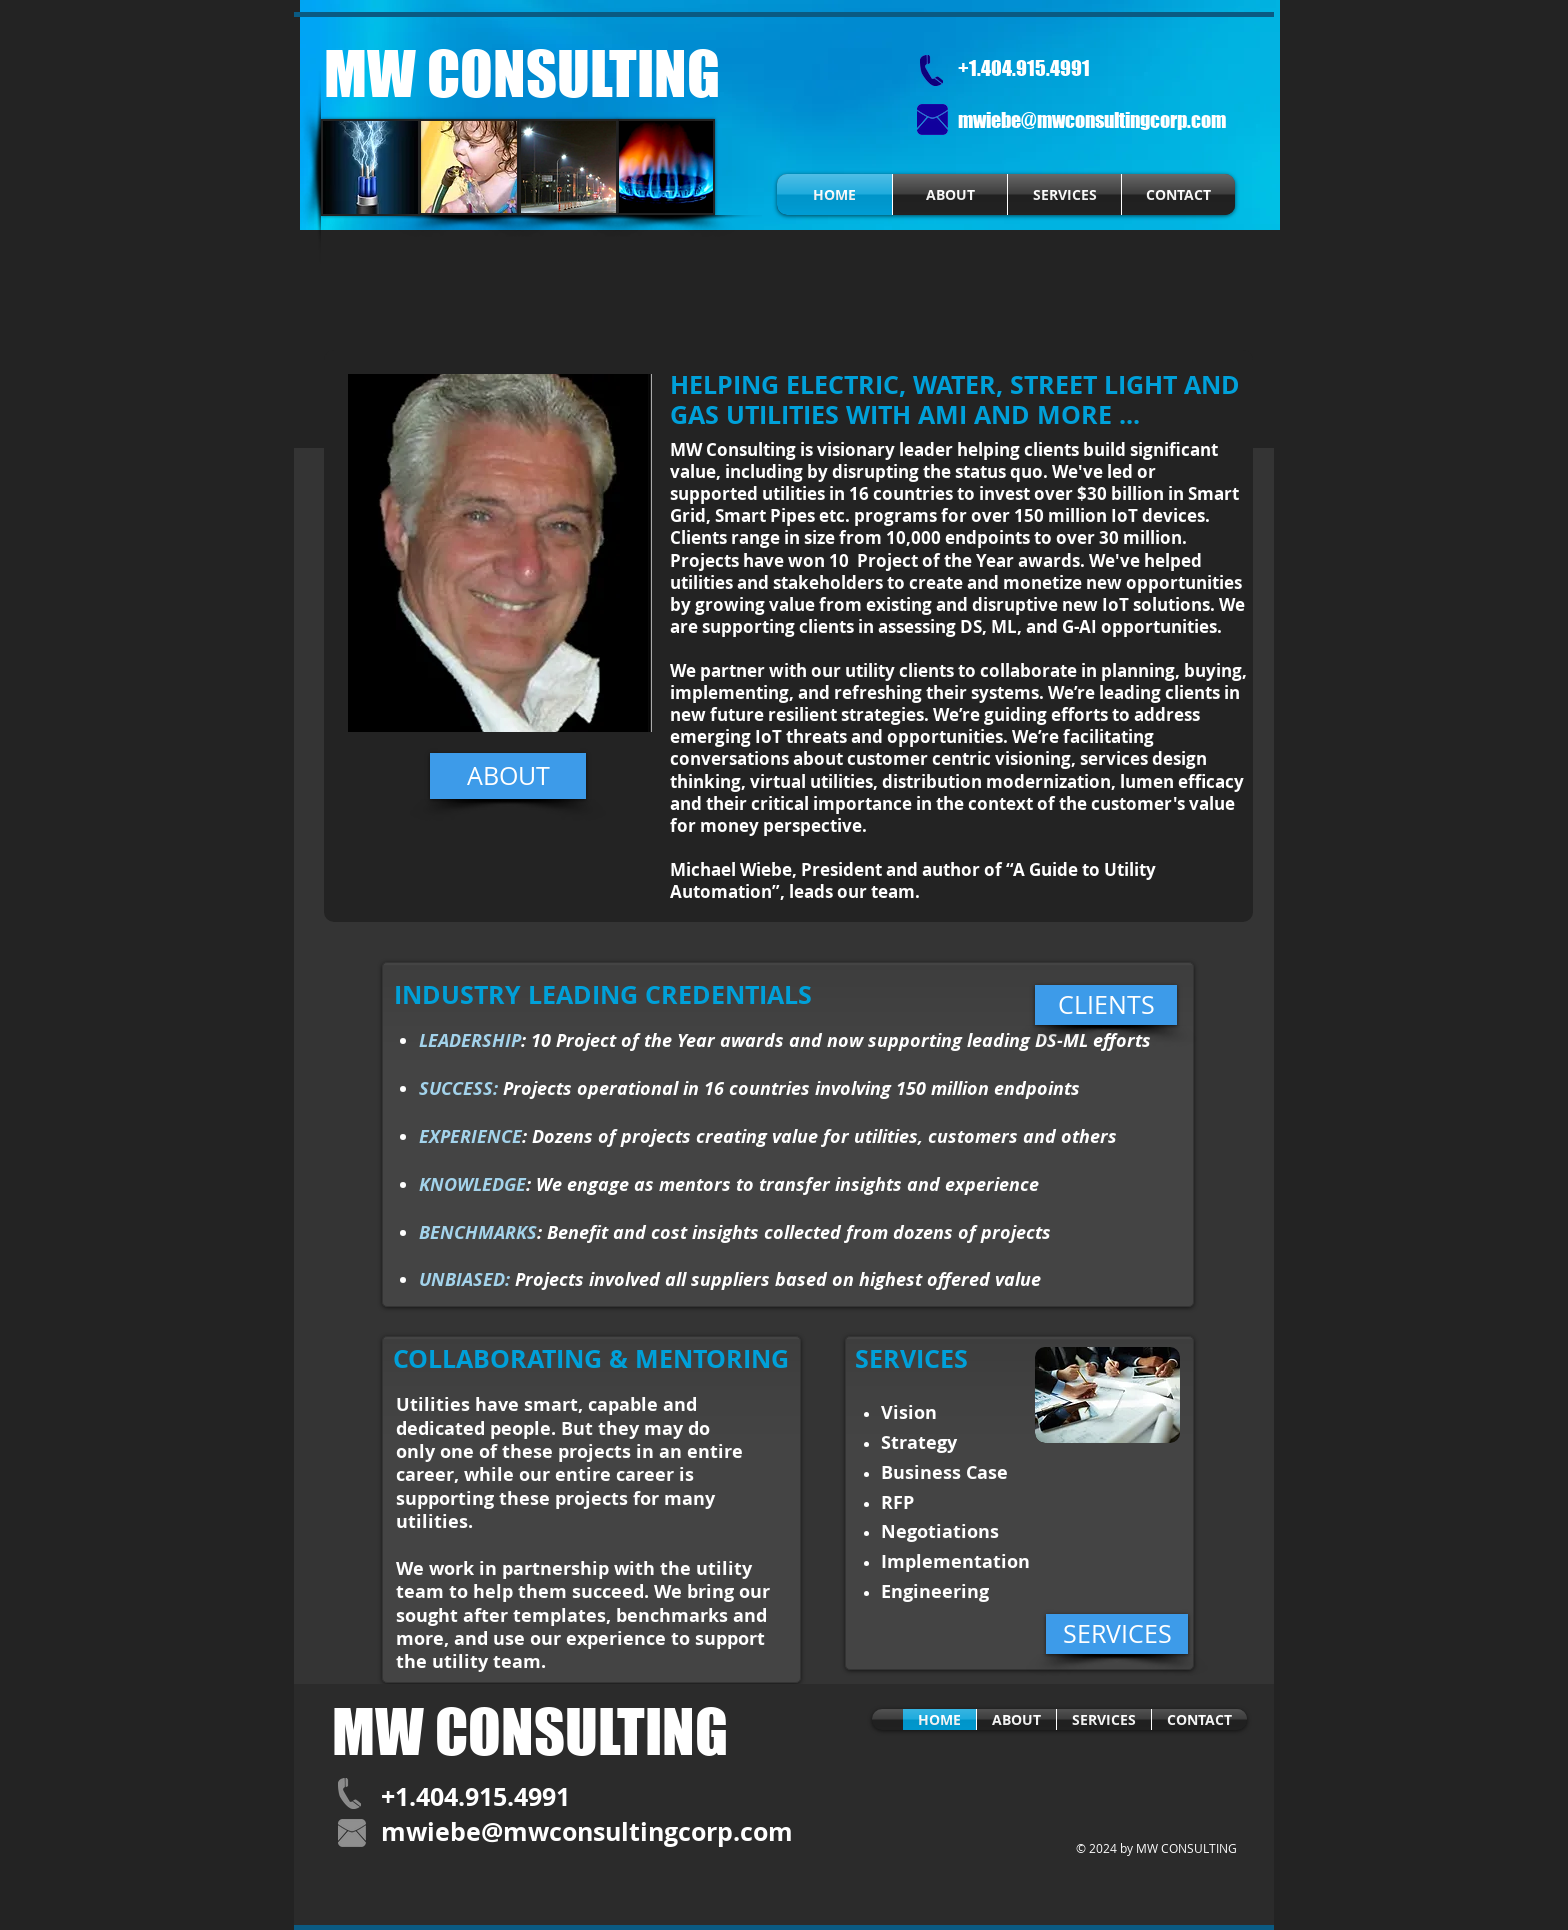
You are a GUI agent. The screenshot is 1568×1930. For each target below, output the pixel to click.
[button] (500, 553)
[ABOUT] (508, 776)
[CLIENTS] (1106, 1005)
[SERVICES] (1117, 1634)
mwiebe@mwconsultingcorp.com (1092, 120)
